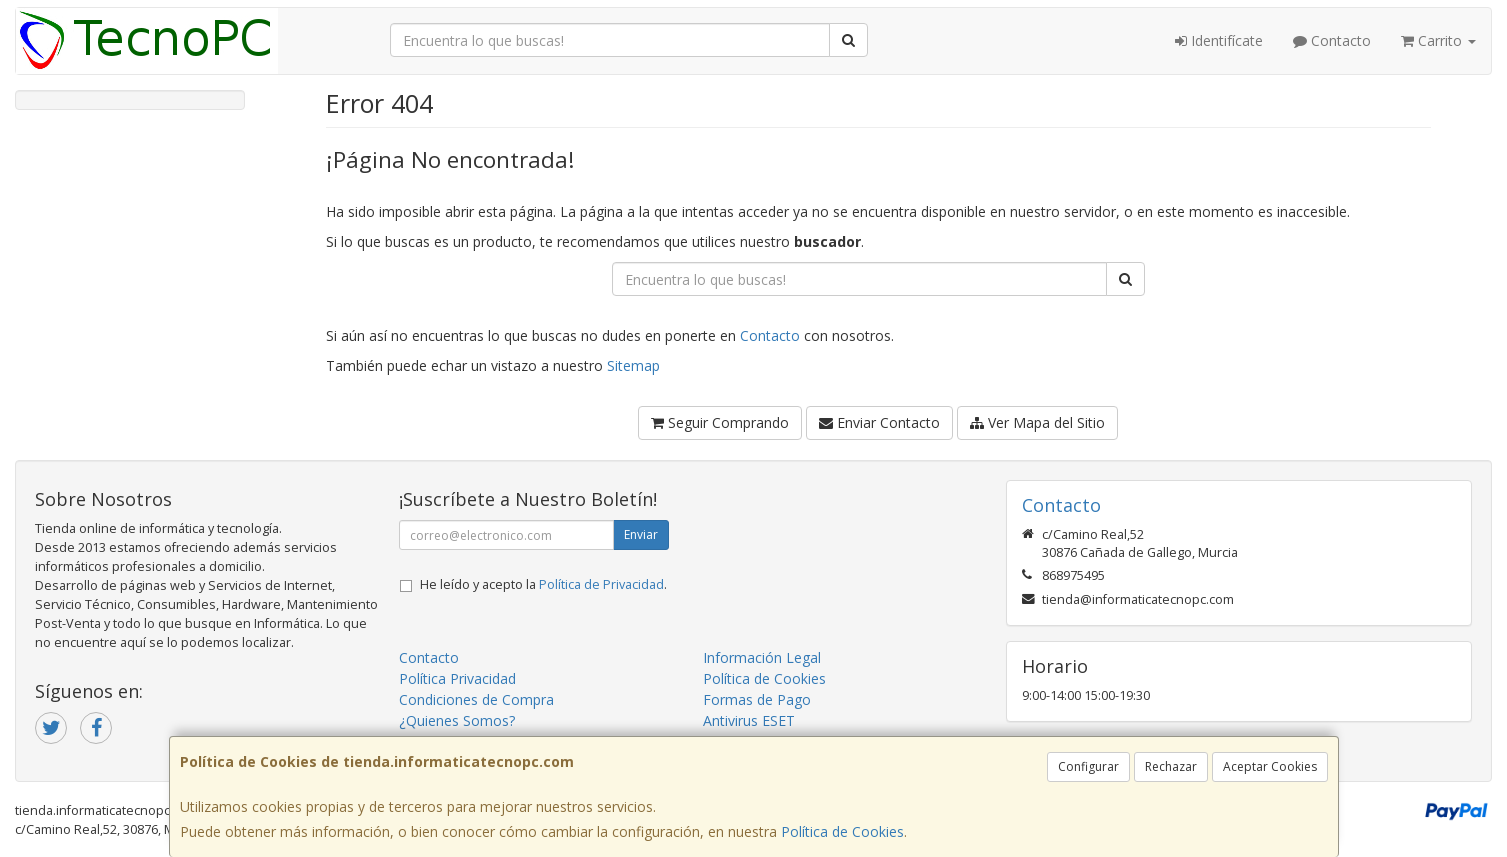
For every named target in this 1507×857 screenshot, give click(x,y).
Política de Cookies (842, 831)
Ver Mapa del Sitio (1037, 422)
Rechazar (1171, 766)
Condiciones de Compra (476, 699)
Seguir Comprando (720, 422)
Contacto (1332, 40)
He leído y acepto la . (543, 584)
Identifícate (1219, 40)
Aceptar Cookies (1270, 766)
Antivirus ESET (749, 720)
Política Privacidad (457, 678)
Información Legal (762, 657)
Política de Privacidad (601, 584)
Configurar (1088, 766)
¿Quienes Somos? (457, 720)
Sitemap (633, 365)
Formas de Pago (757, 699)
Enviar (641, 534)
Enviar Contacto (879, 422)
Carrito (1438, 40)
